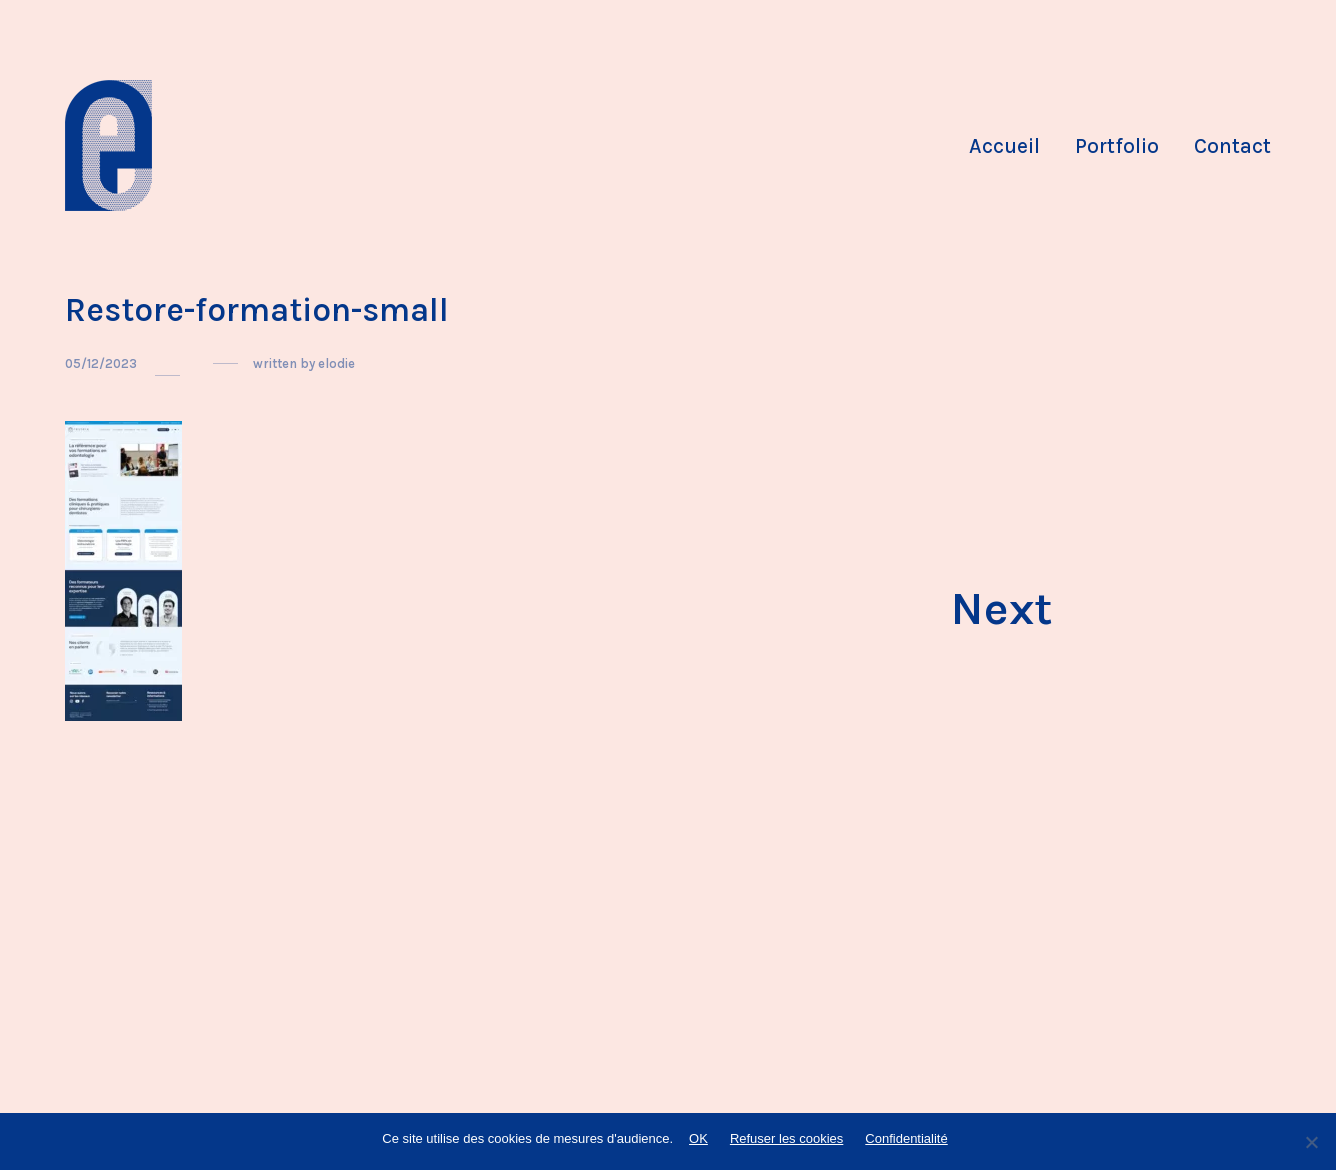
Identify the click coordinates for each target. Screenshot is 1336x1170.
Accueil (1004, 146)
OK (698, 1138)
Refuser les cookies (786, 1138)
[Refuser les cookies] (1311, 1142)
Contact (1232, 146)
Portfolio (1117, 146)
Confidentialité (906, 1138)
